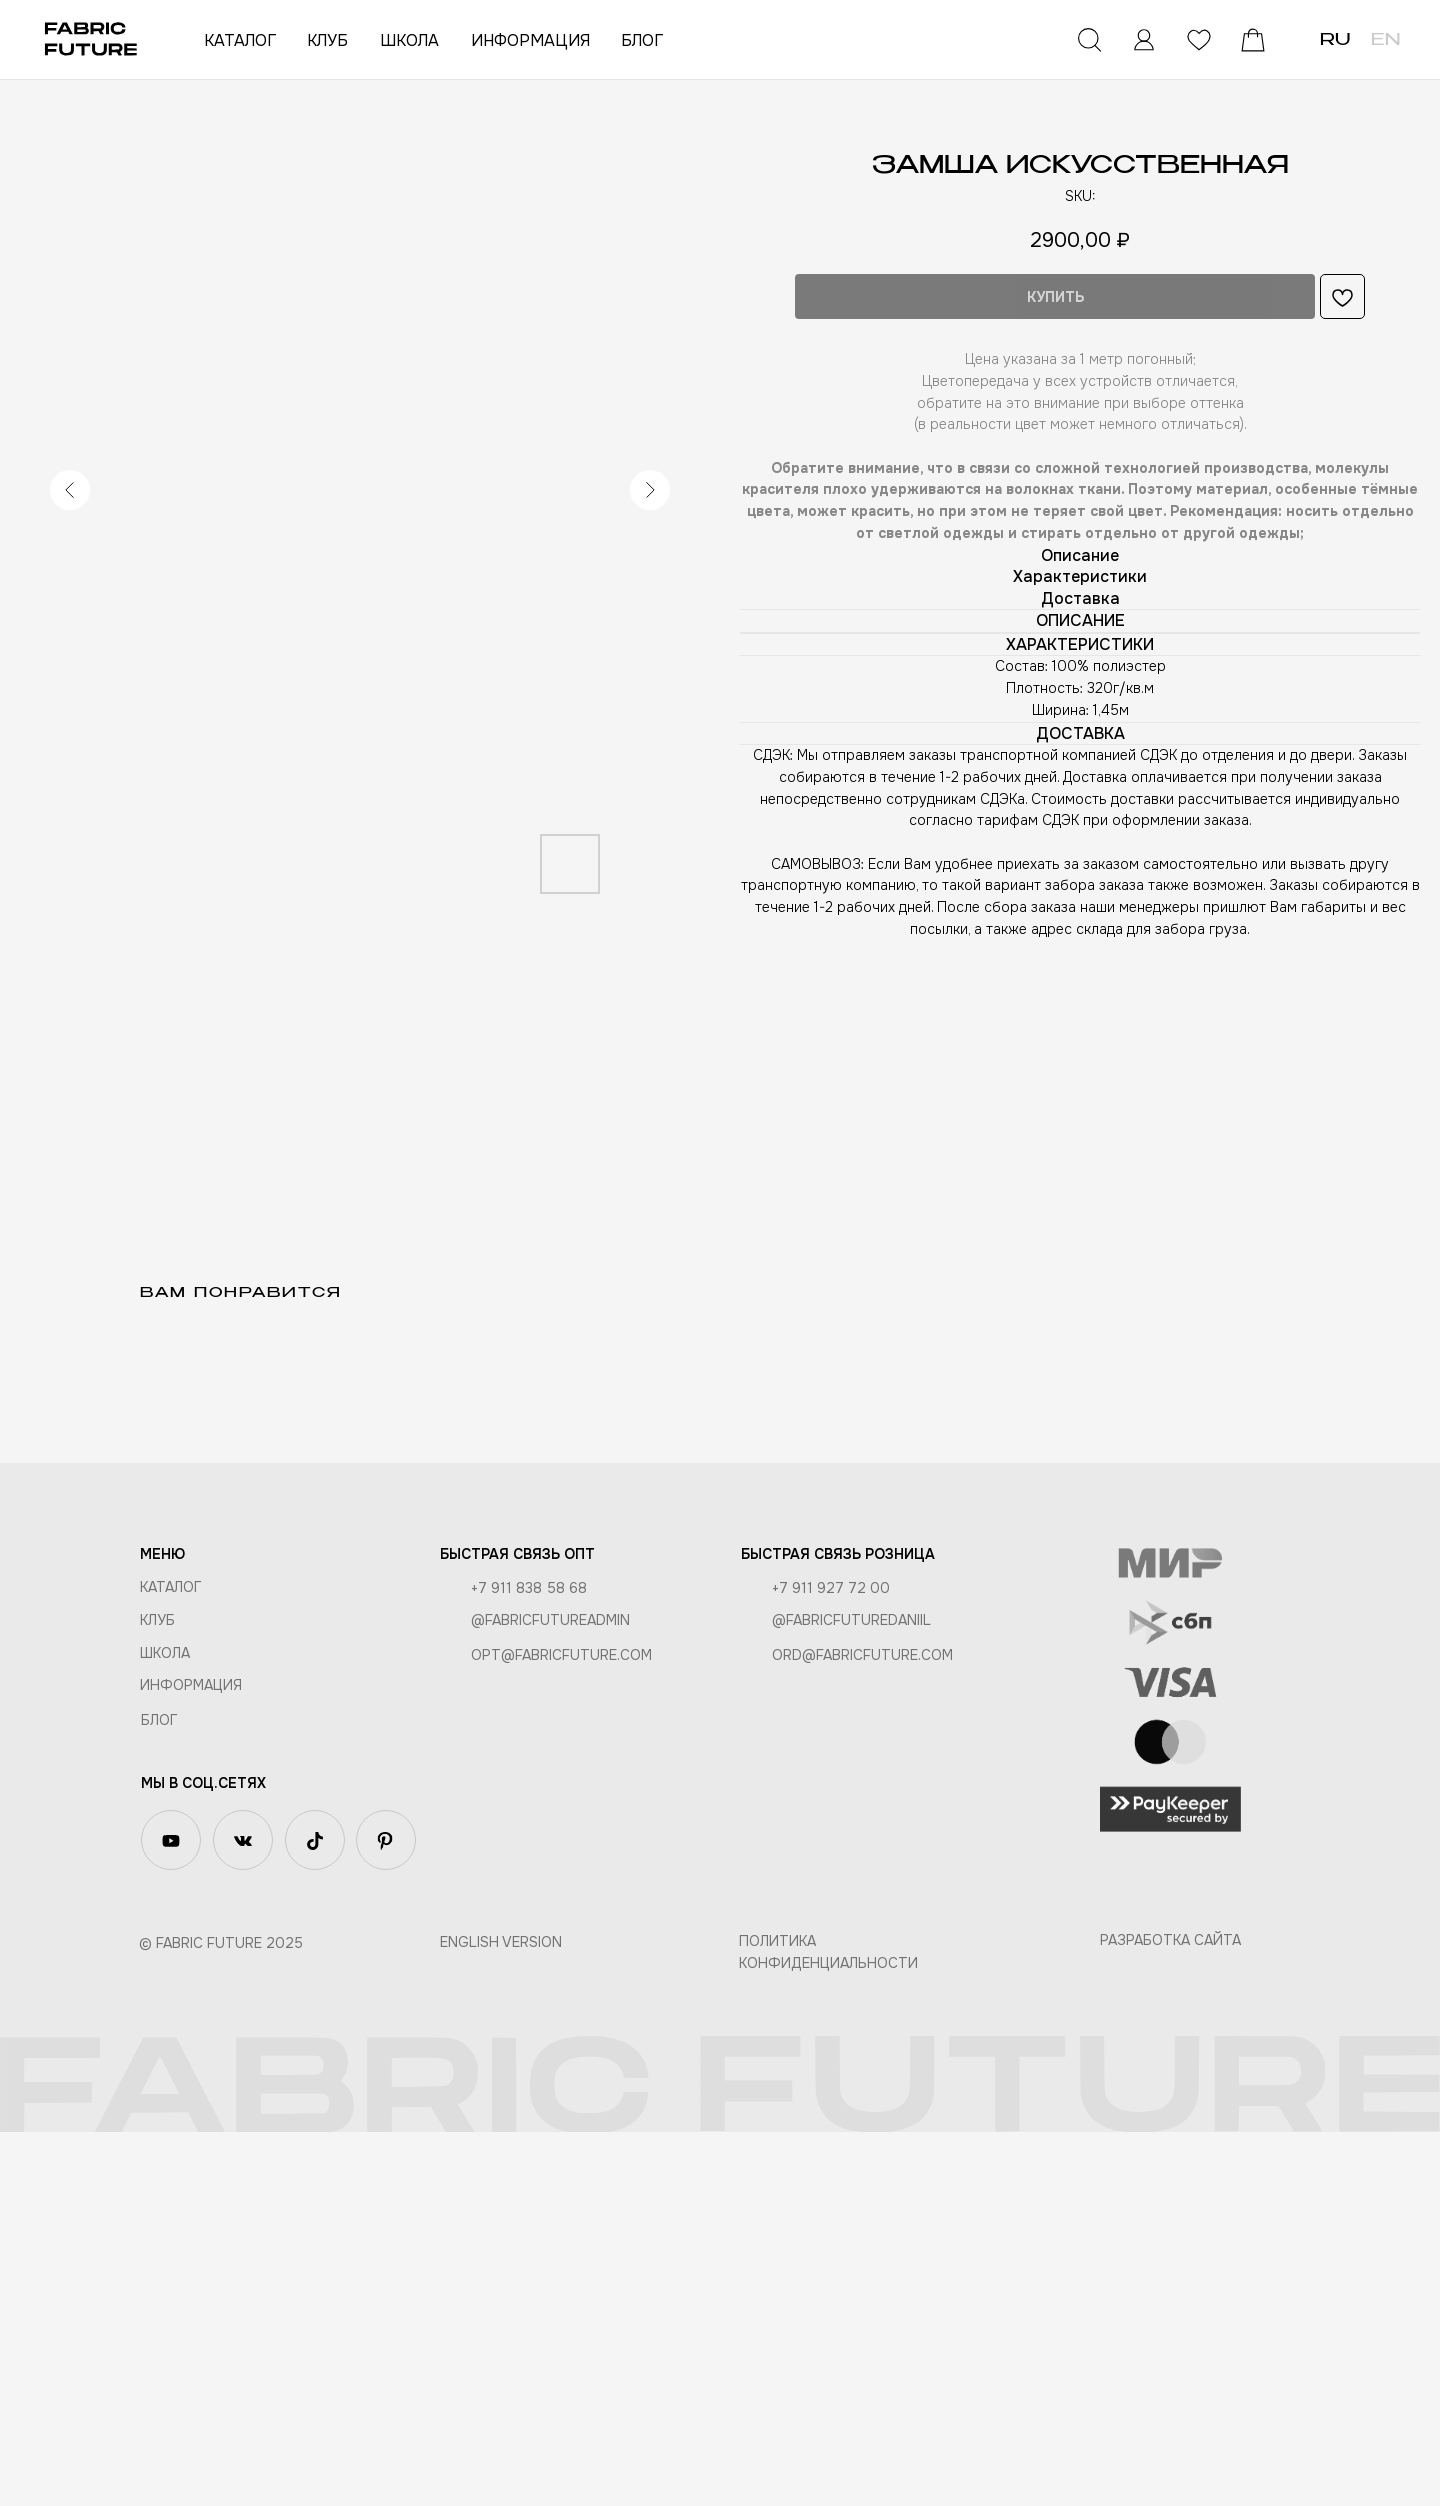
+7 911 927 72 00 (831, 1962)
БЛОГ (642, 40)
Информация (191, 2059)
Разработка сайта (1170, 2314)
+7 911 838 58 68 (529, 1962)
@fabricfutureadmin (550, 1994)
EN (1385, 41)
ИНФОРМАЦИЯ (530, 40)
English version (501, 2316)
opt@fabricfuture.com (561, 2029)
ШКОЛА (409, 40)
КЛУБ (327, 40)
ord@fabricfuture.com (862, 2029)
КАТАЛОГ (240, 40)
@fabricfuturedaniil (851, 1994)
